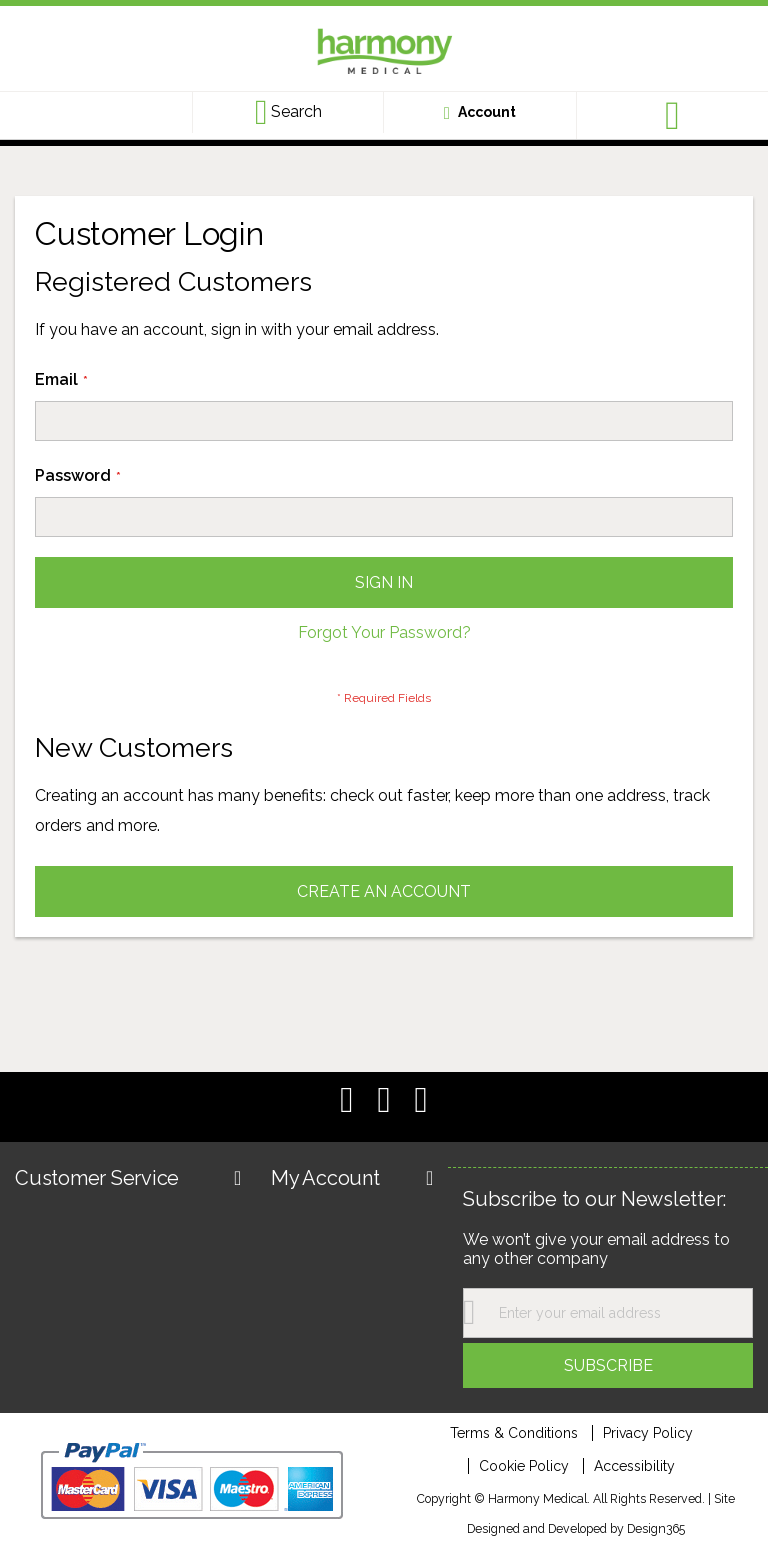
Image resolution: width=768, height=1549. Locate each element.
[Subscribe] (608, 1365)
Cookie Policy (524, 1466)
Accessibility (634, 1466)
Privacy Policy (648, 1433)
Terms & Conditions (514, 1433)
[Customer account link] (480, 112)
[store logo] (384, 54)
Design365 (656, 1528)
